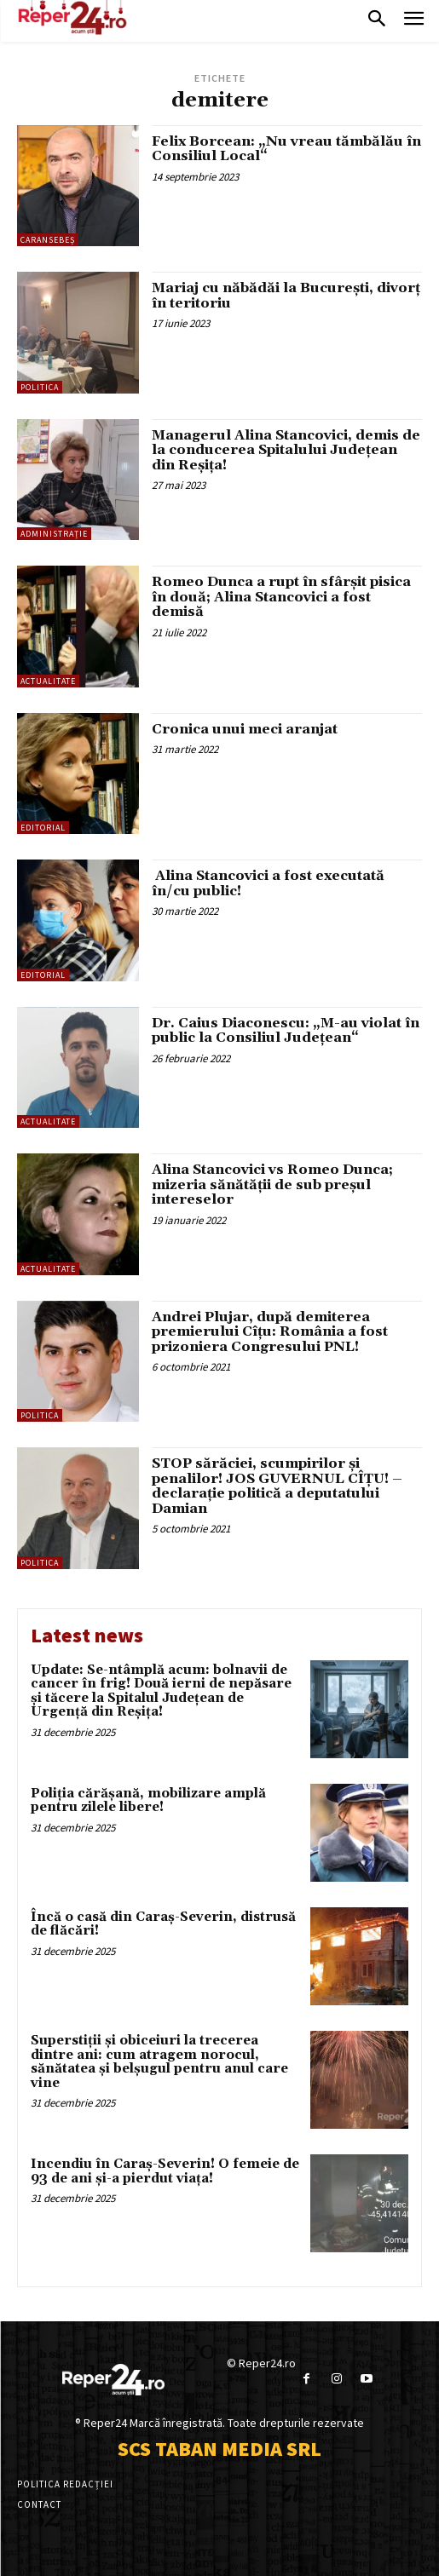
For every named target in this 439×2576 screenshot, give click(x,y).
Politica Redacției (65, 2484)
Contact (39, 2504)
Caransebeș (47, 239)
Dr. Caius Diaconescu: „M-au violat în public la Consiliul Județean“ (285, 1031)
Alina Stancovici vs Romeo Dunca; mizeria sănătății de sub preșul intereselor (272, 1184)
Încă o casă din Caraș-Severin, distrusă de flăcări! (163, 1924)
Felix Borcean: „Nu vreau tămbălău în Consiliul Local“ (286, 149)
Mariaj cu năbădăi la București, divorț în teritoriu (286, 295)
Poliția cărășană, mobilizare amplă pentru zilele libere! (148, 1800)
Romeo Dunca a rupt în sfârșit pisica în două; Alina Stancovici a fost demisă (281, 596)
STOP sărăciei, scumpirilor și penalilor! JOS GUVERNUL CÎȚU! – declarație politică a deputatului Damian (277, 1486)
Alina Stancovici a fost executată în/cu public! (268, 883)
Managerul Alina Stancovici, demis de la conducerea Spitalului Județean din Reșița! (286, 450)
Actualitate (48, 681)
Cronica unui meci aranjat (245, 729)
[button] (376, 20)
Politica (39, 387)
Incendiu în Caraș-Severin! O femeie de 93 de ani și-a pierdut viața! (165, 2171)
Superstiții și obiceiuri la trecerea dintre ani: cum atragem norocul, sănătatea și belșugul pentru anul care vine (159, 2062)
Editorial (43, 827)
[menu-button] (414, 21)
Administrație (54, 533)
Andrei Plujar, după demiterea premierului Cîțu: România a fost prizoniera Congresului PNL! (270, 1331)
